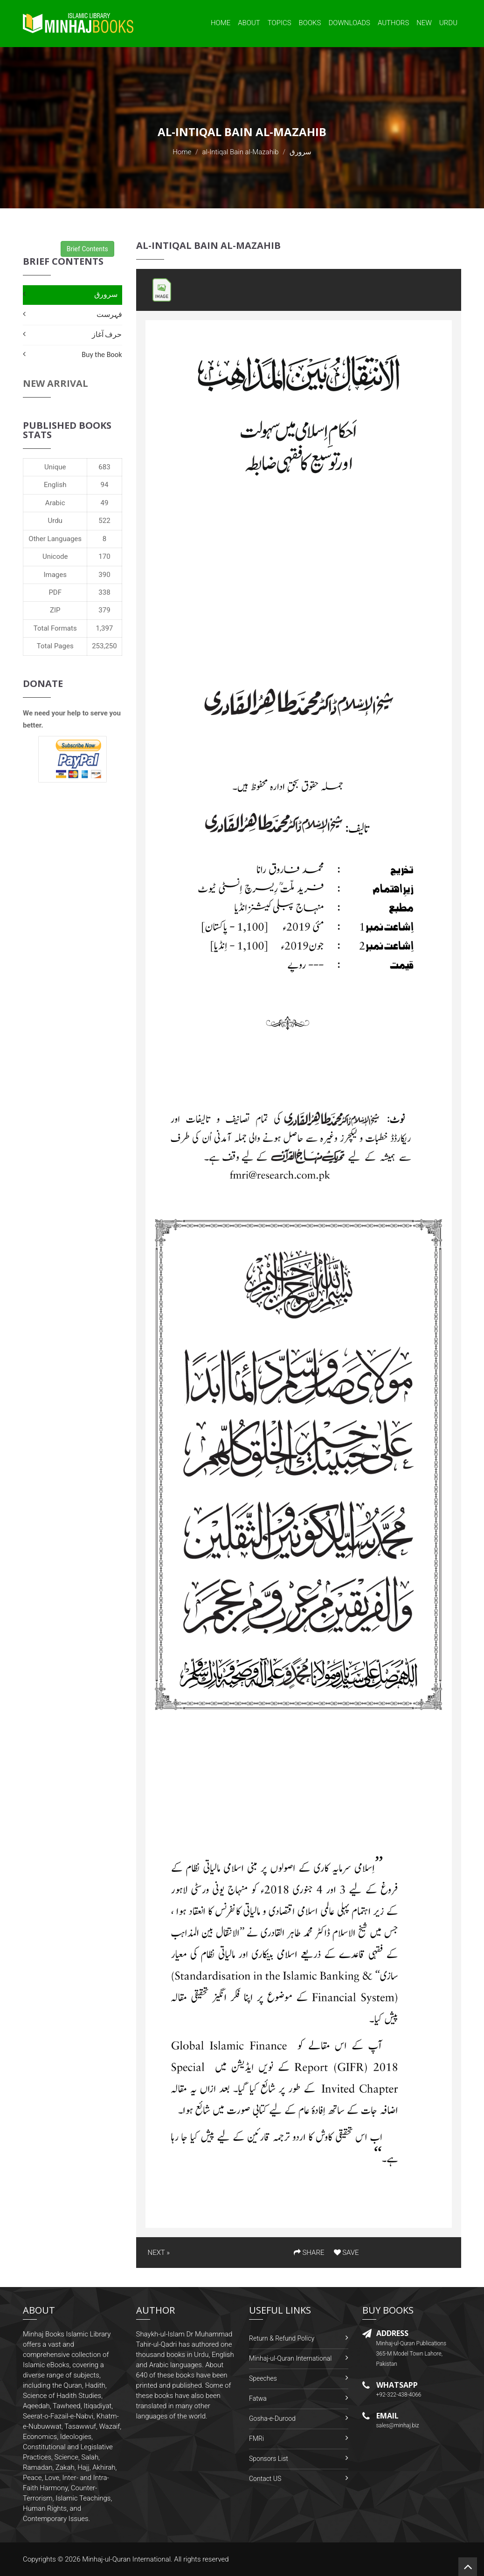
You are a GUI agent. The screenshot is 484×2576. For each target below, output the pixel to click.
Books (310, 23)
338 (104, 592)
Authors (393, 23)
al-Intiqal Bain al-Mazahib (240, 152)
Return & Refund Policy (281, 2338)
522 (104, 520)
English (55, 485)
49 (105, 503)
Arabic (55, 503)
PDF (55, 592)
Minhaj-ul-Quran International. (127, 2559)
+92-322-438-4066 (399, 2394)
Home (220, 23)
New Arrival (55, 383)
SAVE (346, 2252)
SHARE (309, 2252)
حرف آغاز (107, 334)
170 (104, 556)
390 (104, 574)
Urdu (448, 23)
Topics (279, 23)
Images (55, 574)
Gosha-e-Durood (272, 2418)
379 (104, 610)
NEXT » (159, 2252)
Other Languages (55, 539)
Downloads (349, 23)
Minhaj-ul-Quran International (290, 2358)
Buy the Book (102, 354)
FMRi (256, 2438)
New (424, 23)
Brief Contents (87, 249)
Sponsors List (268, 2458)
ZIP (55, 610)
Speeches (263, 2378)
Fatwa (258, 2398)
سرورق (106, 294)
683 (104, 467)
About (249, 23)
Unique (55, 467)
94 (105, 485)
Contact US (265, 2478)
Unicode (55, 556)
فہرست (109, 314)
